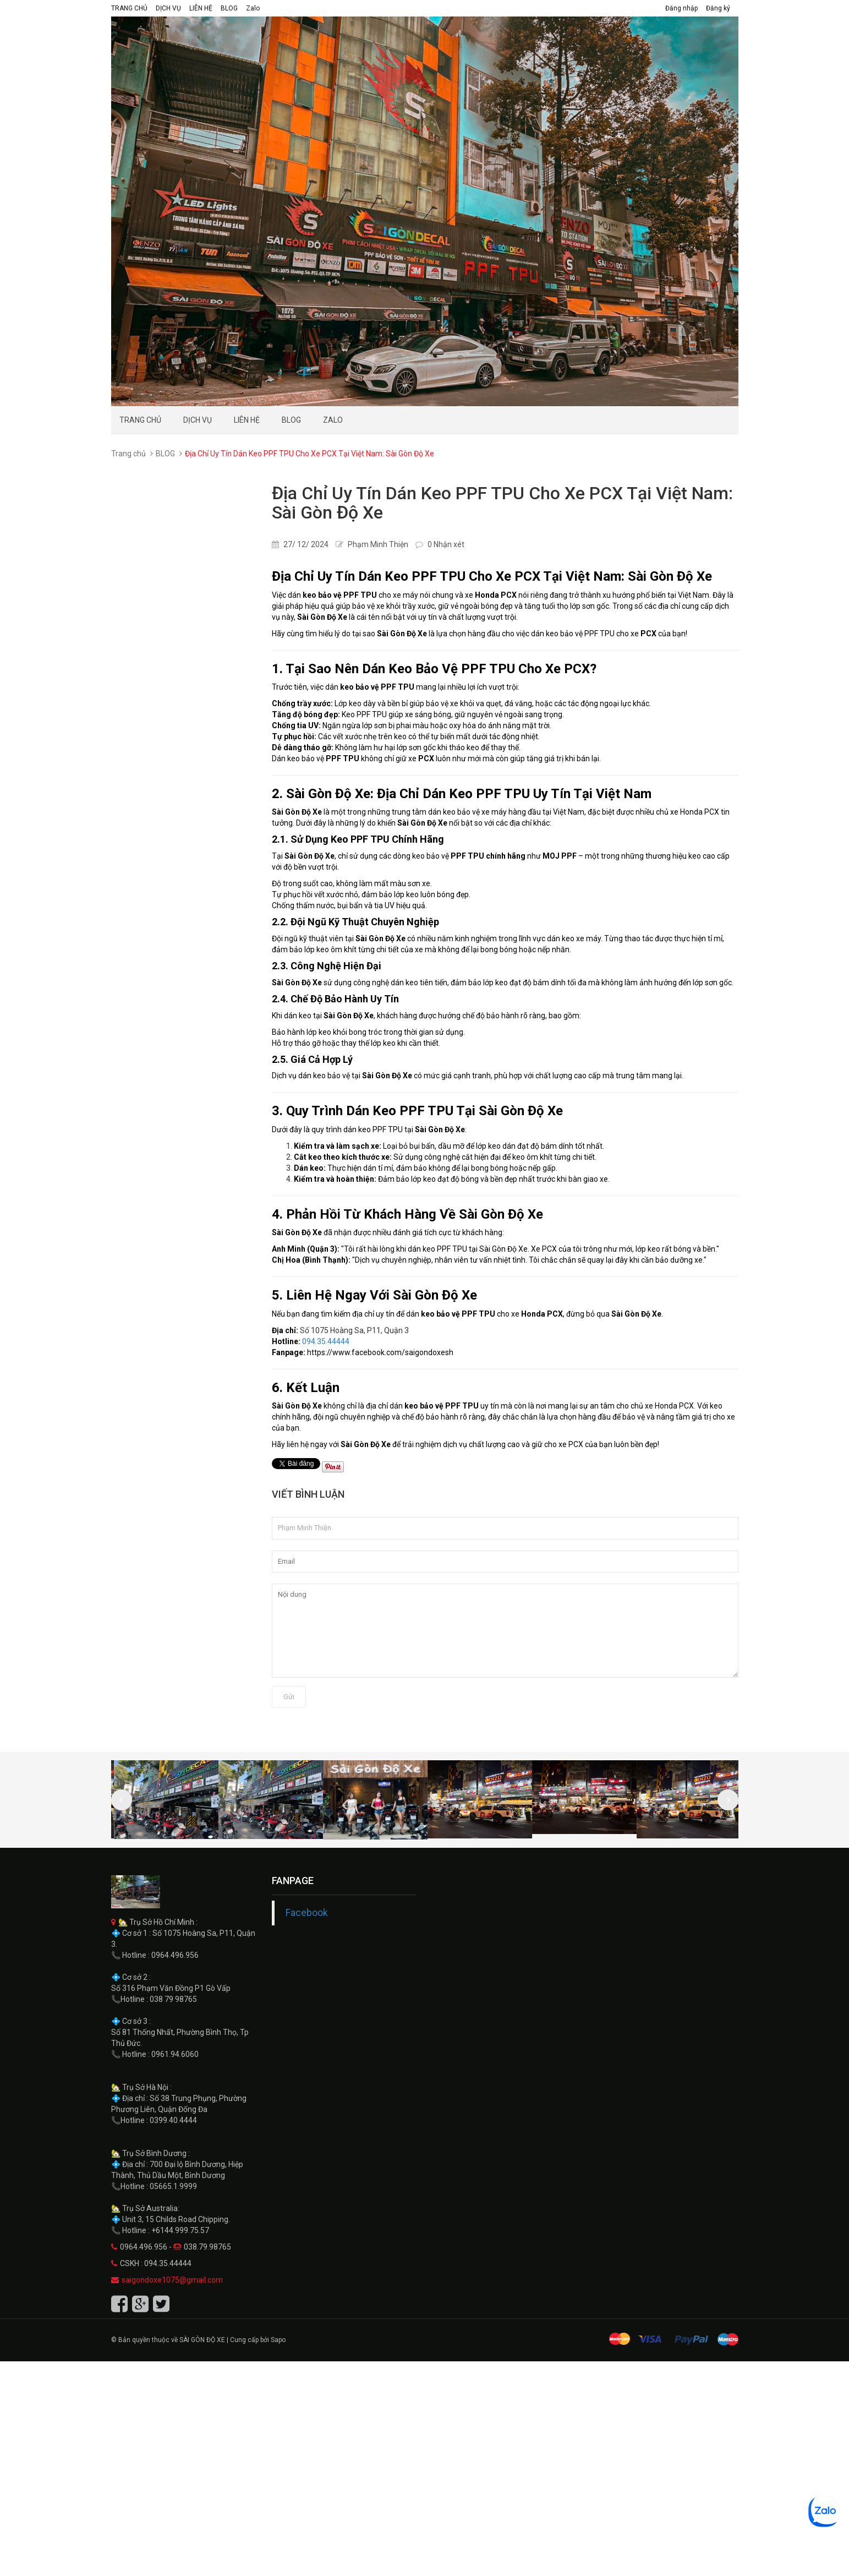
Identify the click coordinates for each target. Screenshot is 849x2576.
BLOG (229, 8)
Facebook (307, 1912)
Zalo (253, 8)
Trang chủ (128, 453)
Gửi (288, 1697)
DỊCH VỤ (168, 8)
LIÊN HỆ (200, 8)
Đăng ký (718, 8)
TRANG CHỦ (129, 8)
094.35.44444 (325, 1341)
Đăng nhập (681, 8)
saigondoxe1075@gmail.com (172, 2279)
